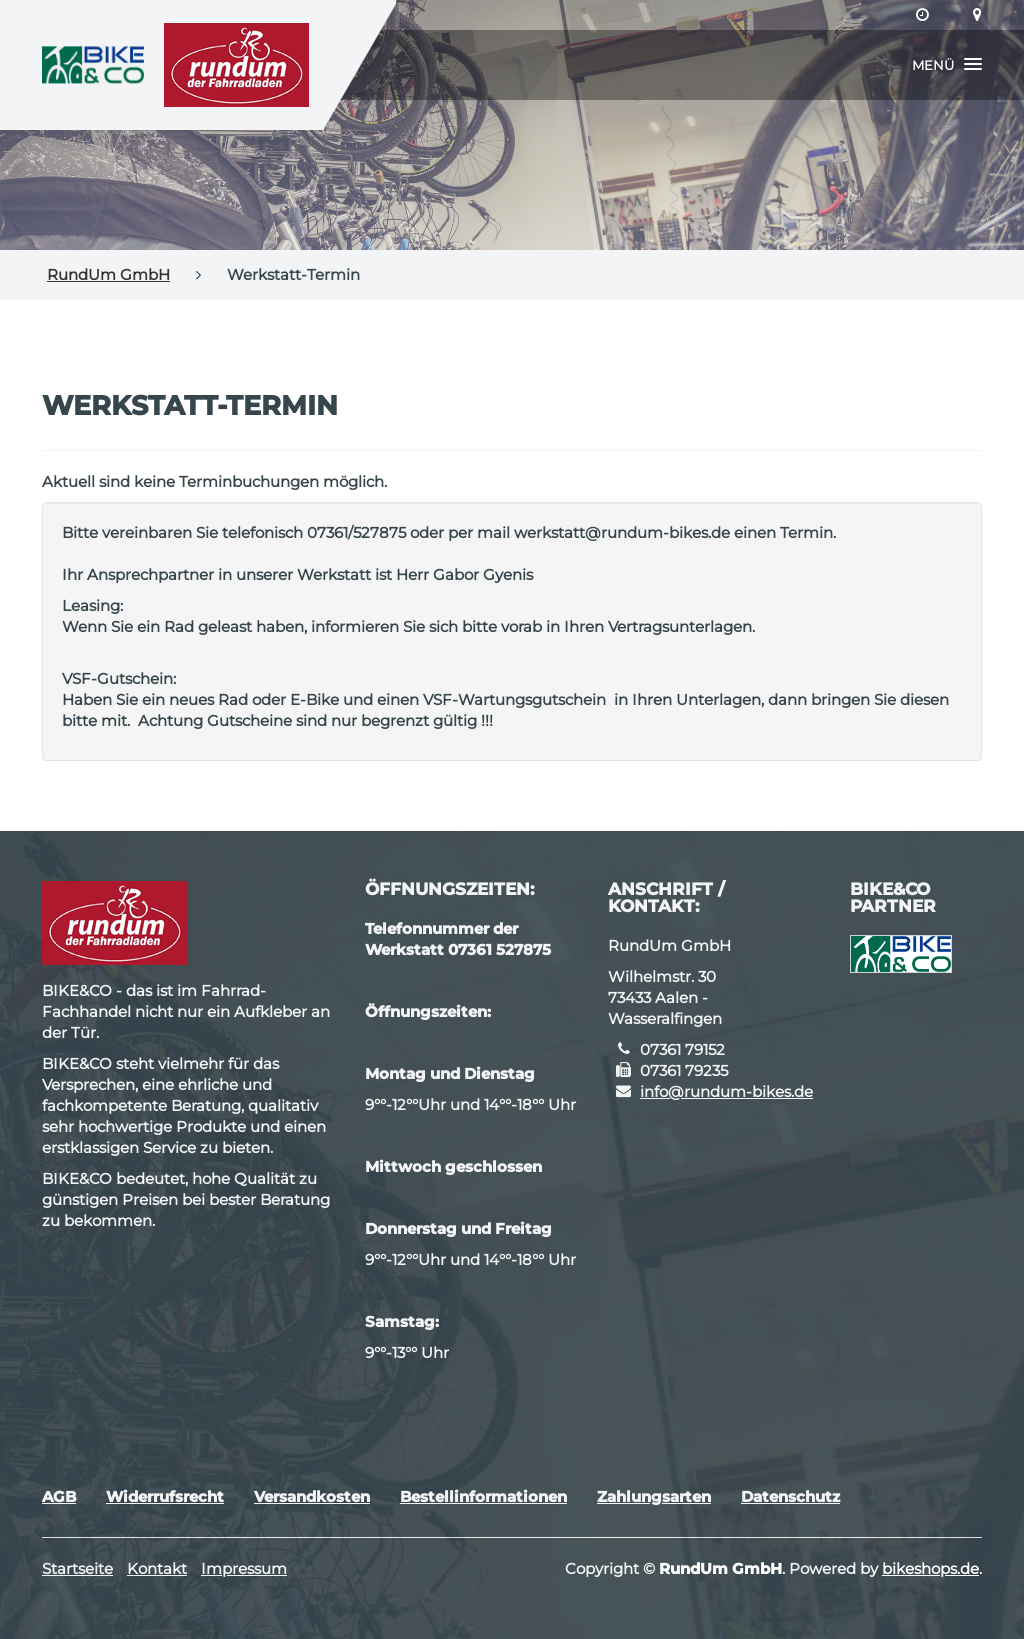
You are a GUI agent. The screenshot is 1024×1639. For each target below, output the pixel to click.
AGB (59, 1496)
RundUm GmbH (108, 274)
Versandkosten (312, 1496)
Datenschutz (790, 1496)
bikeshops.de (930, 1568)
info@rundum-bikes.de (726, 1091)
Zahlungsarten (654, 1496)
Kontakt (157, 1568)
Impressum (244, 1568)
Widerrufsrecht (165, 1496)
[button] (947, 65)
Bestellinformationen (483, 1496)
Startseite (77, 1568)
